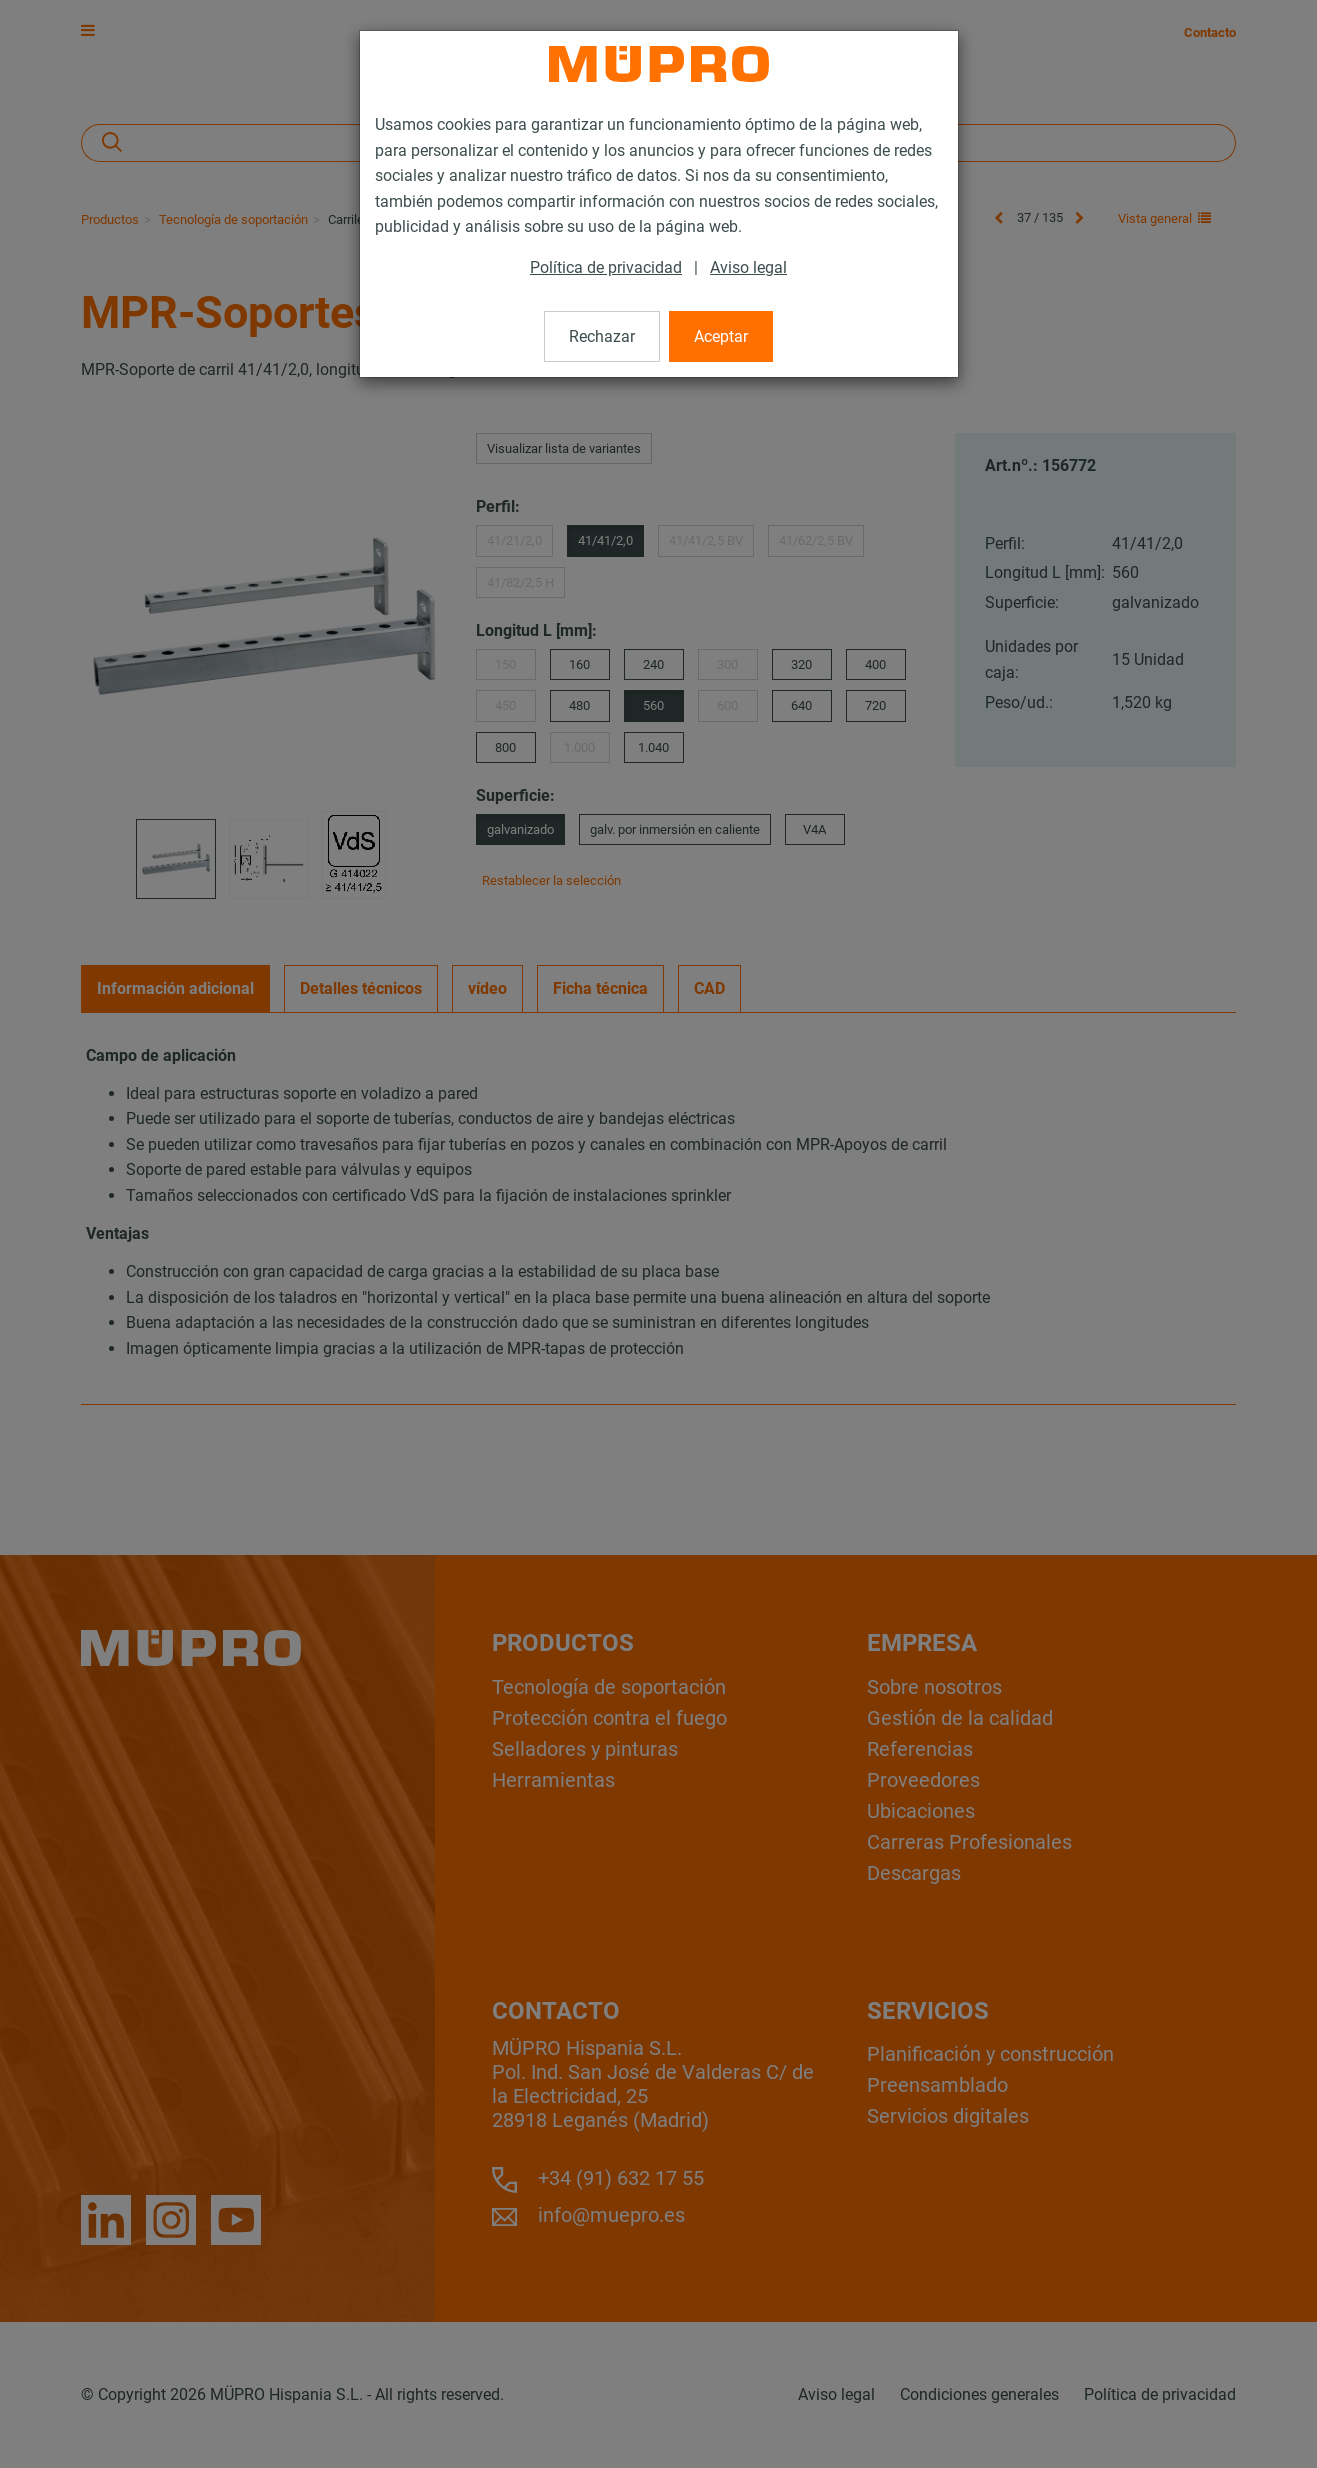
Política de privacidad (606, 267)
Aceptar (721, 336)
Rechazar (602, 336)
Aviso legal (748, 267)
